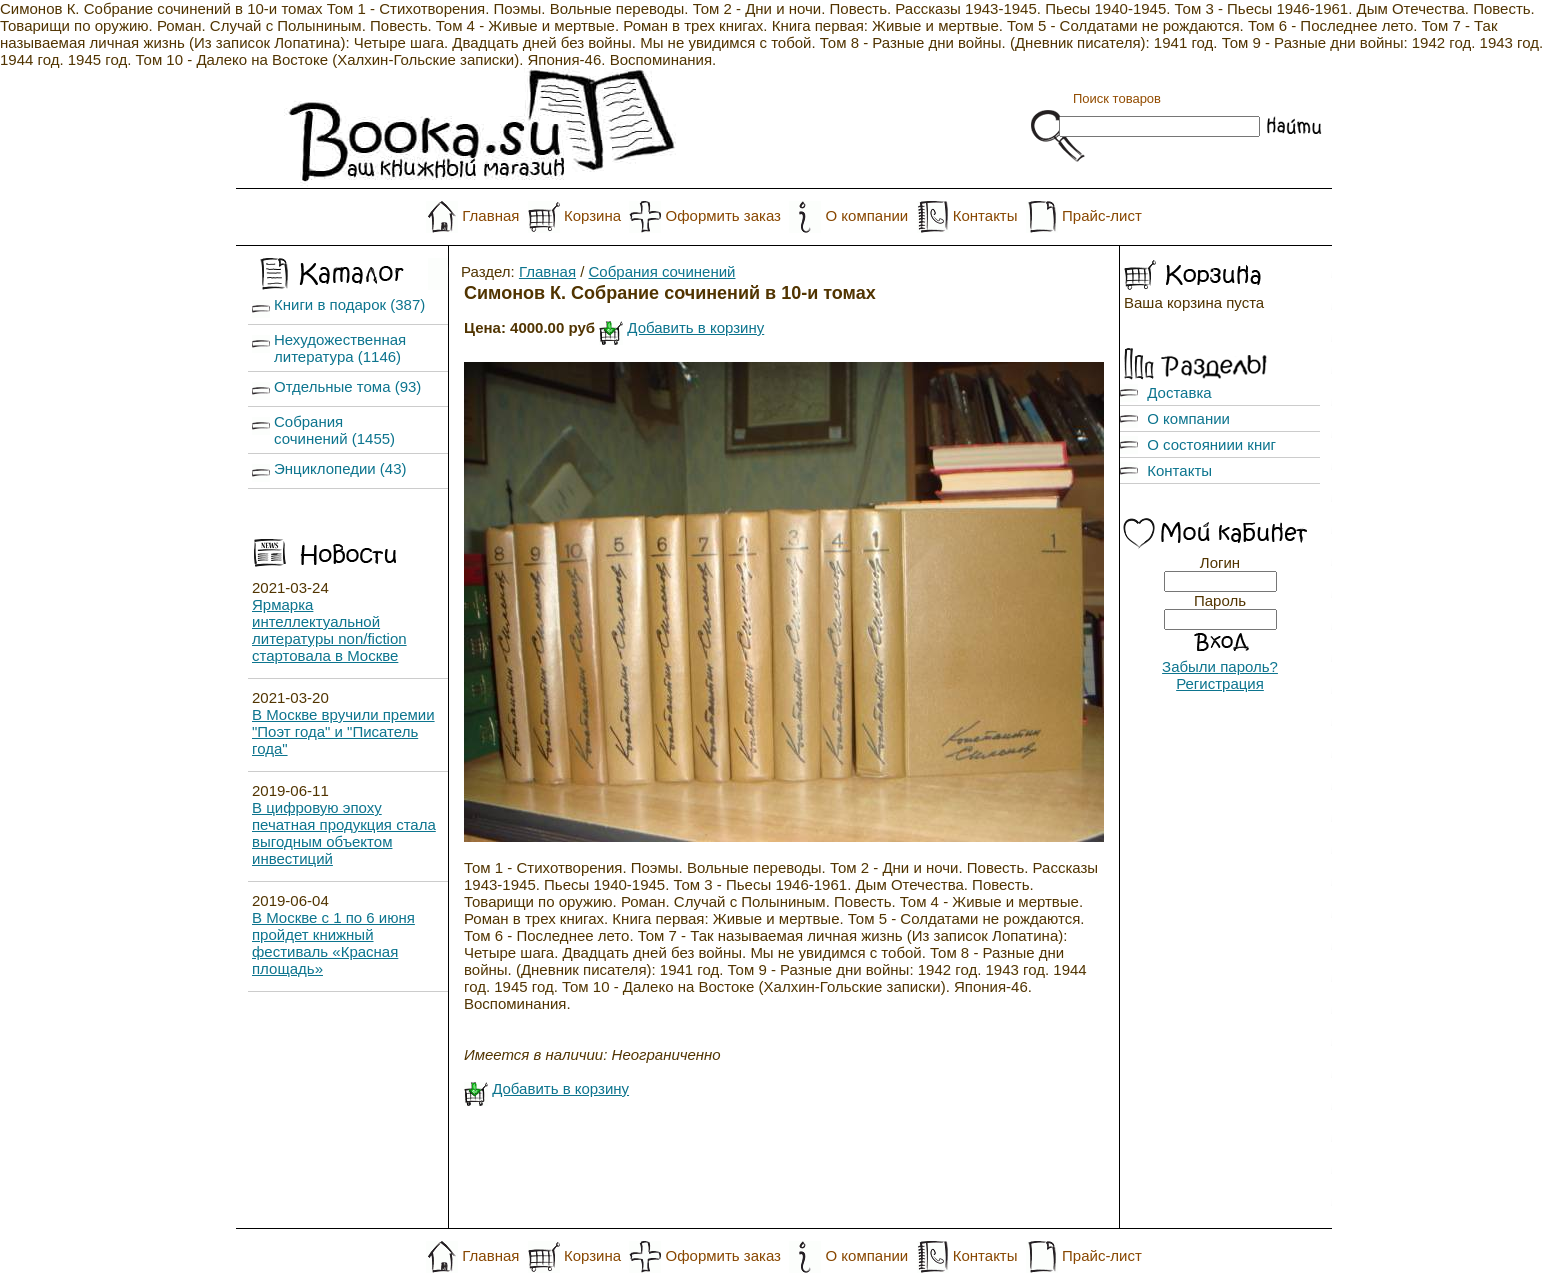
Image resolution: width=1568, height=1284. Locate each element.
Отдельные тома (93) (347, 386)
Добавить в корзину (695, 327)
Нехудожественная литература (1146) (340, 348)
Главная (490, 215)
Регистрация (1220, 683)
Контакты (985, 215)
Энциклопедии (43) (340, 468)
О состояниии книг (1211, 444)
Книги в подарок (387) (349, 304)
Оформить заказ (723, 215)
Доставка (1179, 392)
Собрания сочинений (662, 271)
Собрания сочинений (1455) (334, 430)
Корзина (592, 215)
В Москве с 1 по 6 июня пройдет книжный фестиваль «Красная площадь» (333, 943)
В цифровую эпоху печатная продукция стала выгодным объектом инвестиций (344, 833)
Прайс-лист (1102, 215)
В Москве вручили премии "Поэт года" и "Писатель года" (343, 731)
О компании (866, 215)
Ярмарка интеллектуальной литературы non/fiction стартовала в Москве (329, 630)
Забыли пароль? (1220, 666)
